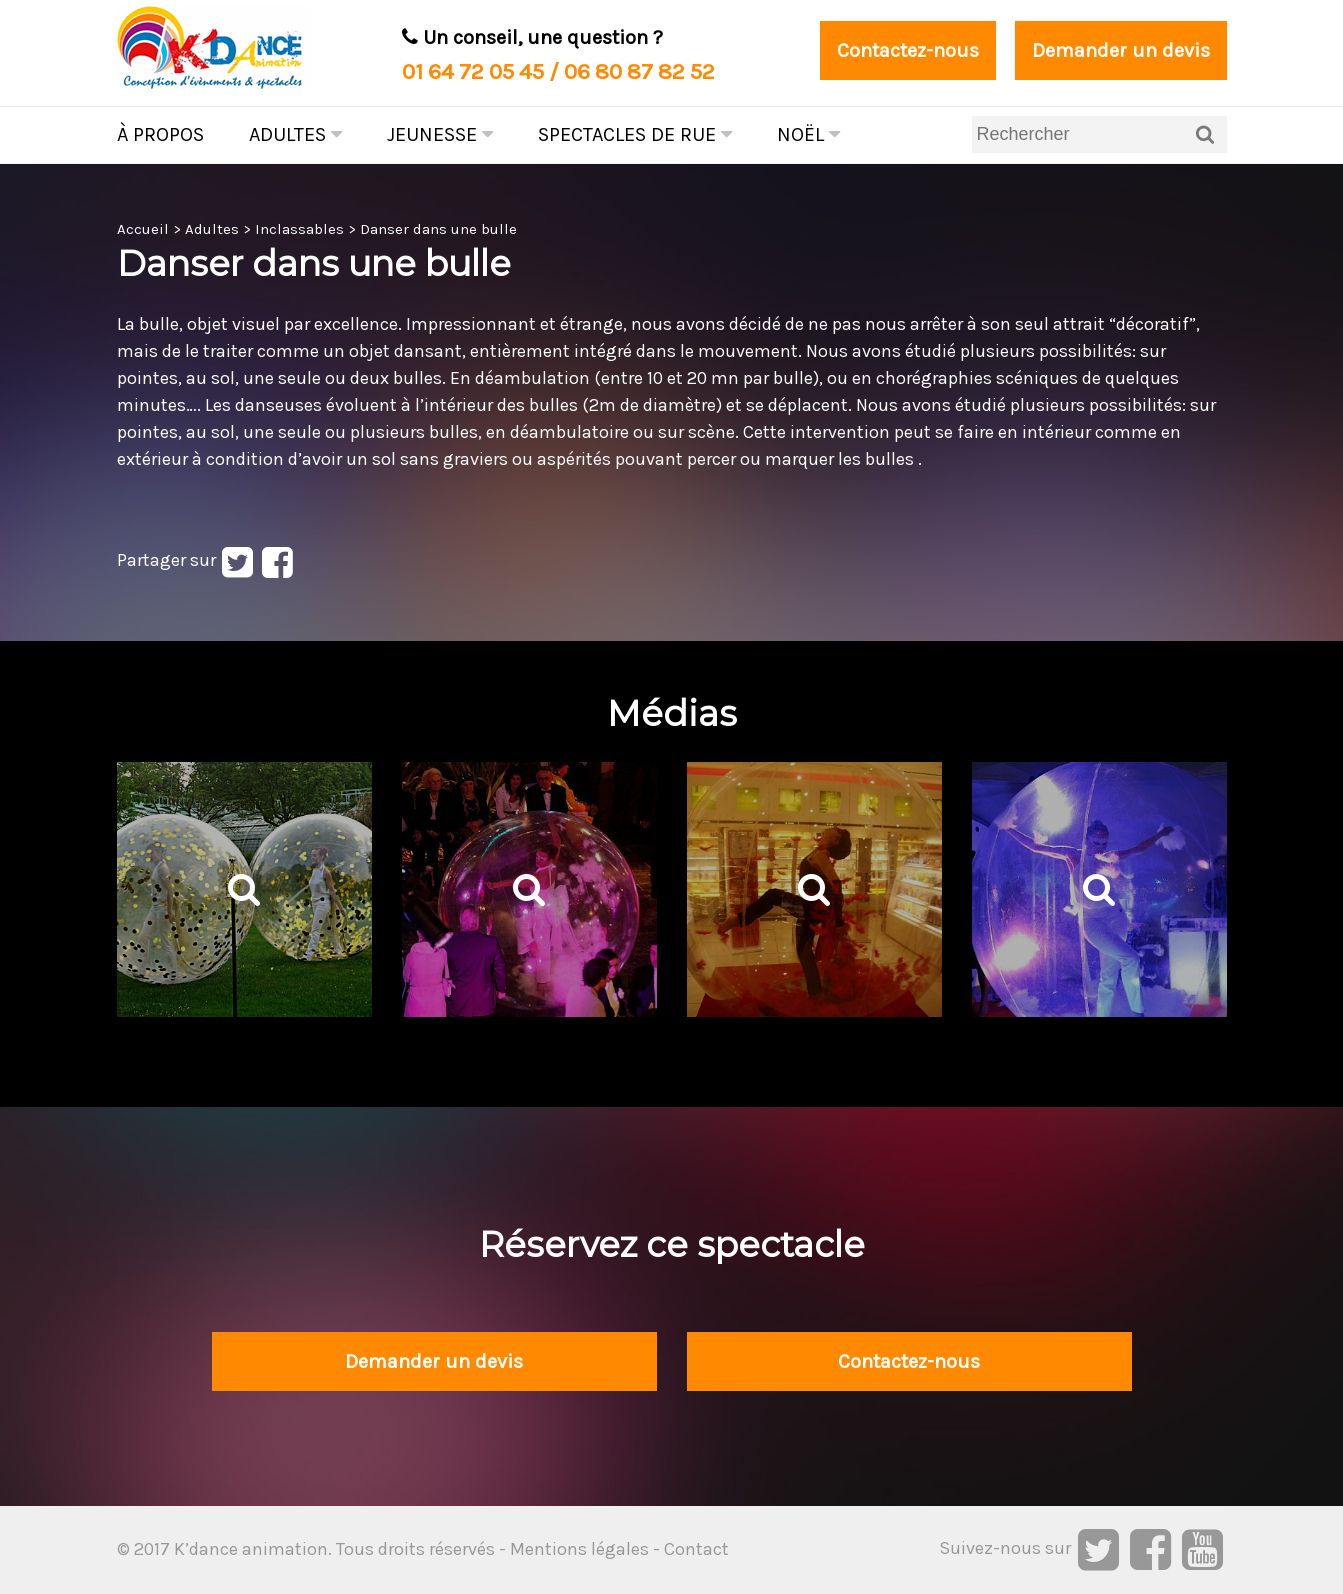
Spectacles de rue (635, 134)
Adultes (295, 134)
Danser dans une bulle (438, 229)
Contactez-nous (908, 50)
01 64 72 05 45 (473, 71)
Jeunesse (440, 134)
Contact (696, 1549)
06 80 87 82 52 (639, 71)
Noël (808, 134)
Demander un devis (1121, 50)
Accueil (143, 229)
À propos (160, 134)
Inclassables (299, 229)
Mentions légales (579, 1549)
